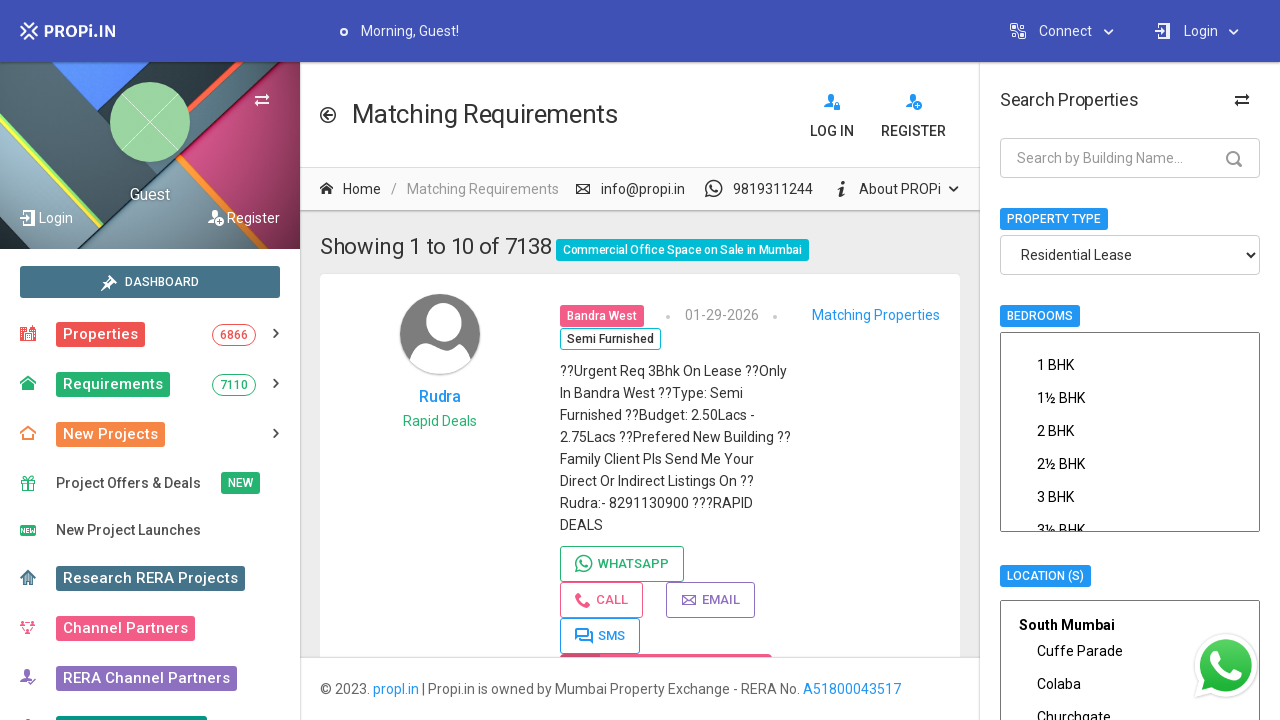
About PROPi (887, 189)
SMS (600, 636)
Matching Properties (876, 315)
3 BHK (1130, 497)
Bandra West (602, 316)
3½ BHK (1130, 530)
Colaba (1130, 684)
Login (56, 218)
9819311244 (759, 189)
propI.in (396, 689)
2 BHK (1130, 431)
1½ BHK (1130, 398)
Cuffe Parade (1130, 651)
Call (601, 600)
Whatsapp (622, 564)
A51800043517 (852, 689)
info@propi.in (630, 189)
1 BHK (1130, 365)
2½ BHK (1130, 464)
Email (710, 600)
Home (350, 189)
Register (253, 218)
